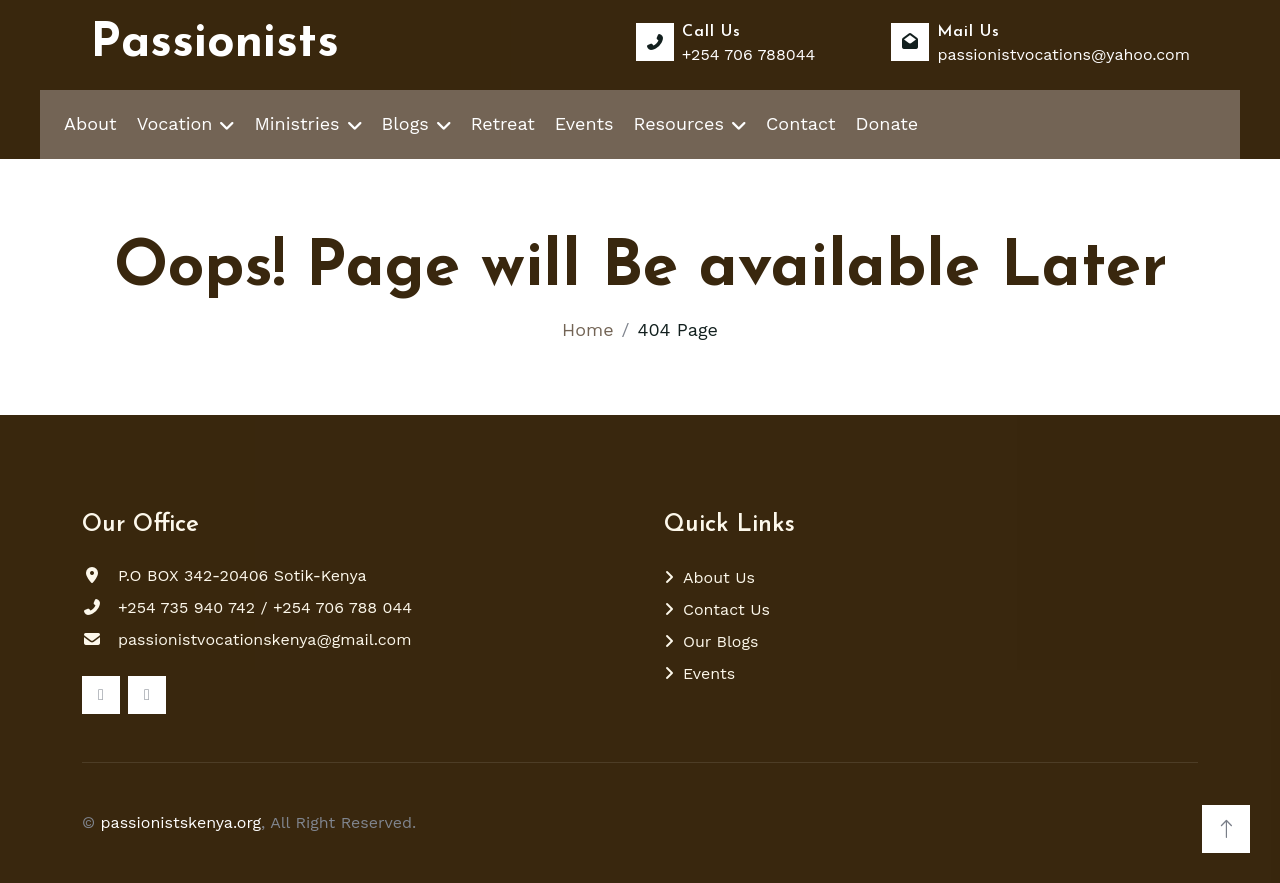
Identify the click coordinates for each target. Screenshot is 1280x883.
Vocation (175, 123)
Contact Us (726, 609)
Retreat (503, 123)
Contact (801, 123)
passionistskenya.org (181, 822)
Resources (679, 123)
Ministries (296, 123)
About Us (719, 577)
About (90, 123)
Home (587, 329)
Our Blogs (720, 641)
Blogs (405, 123)
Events (584, 123)
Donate (887, 123)
